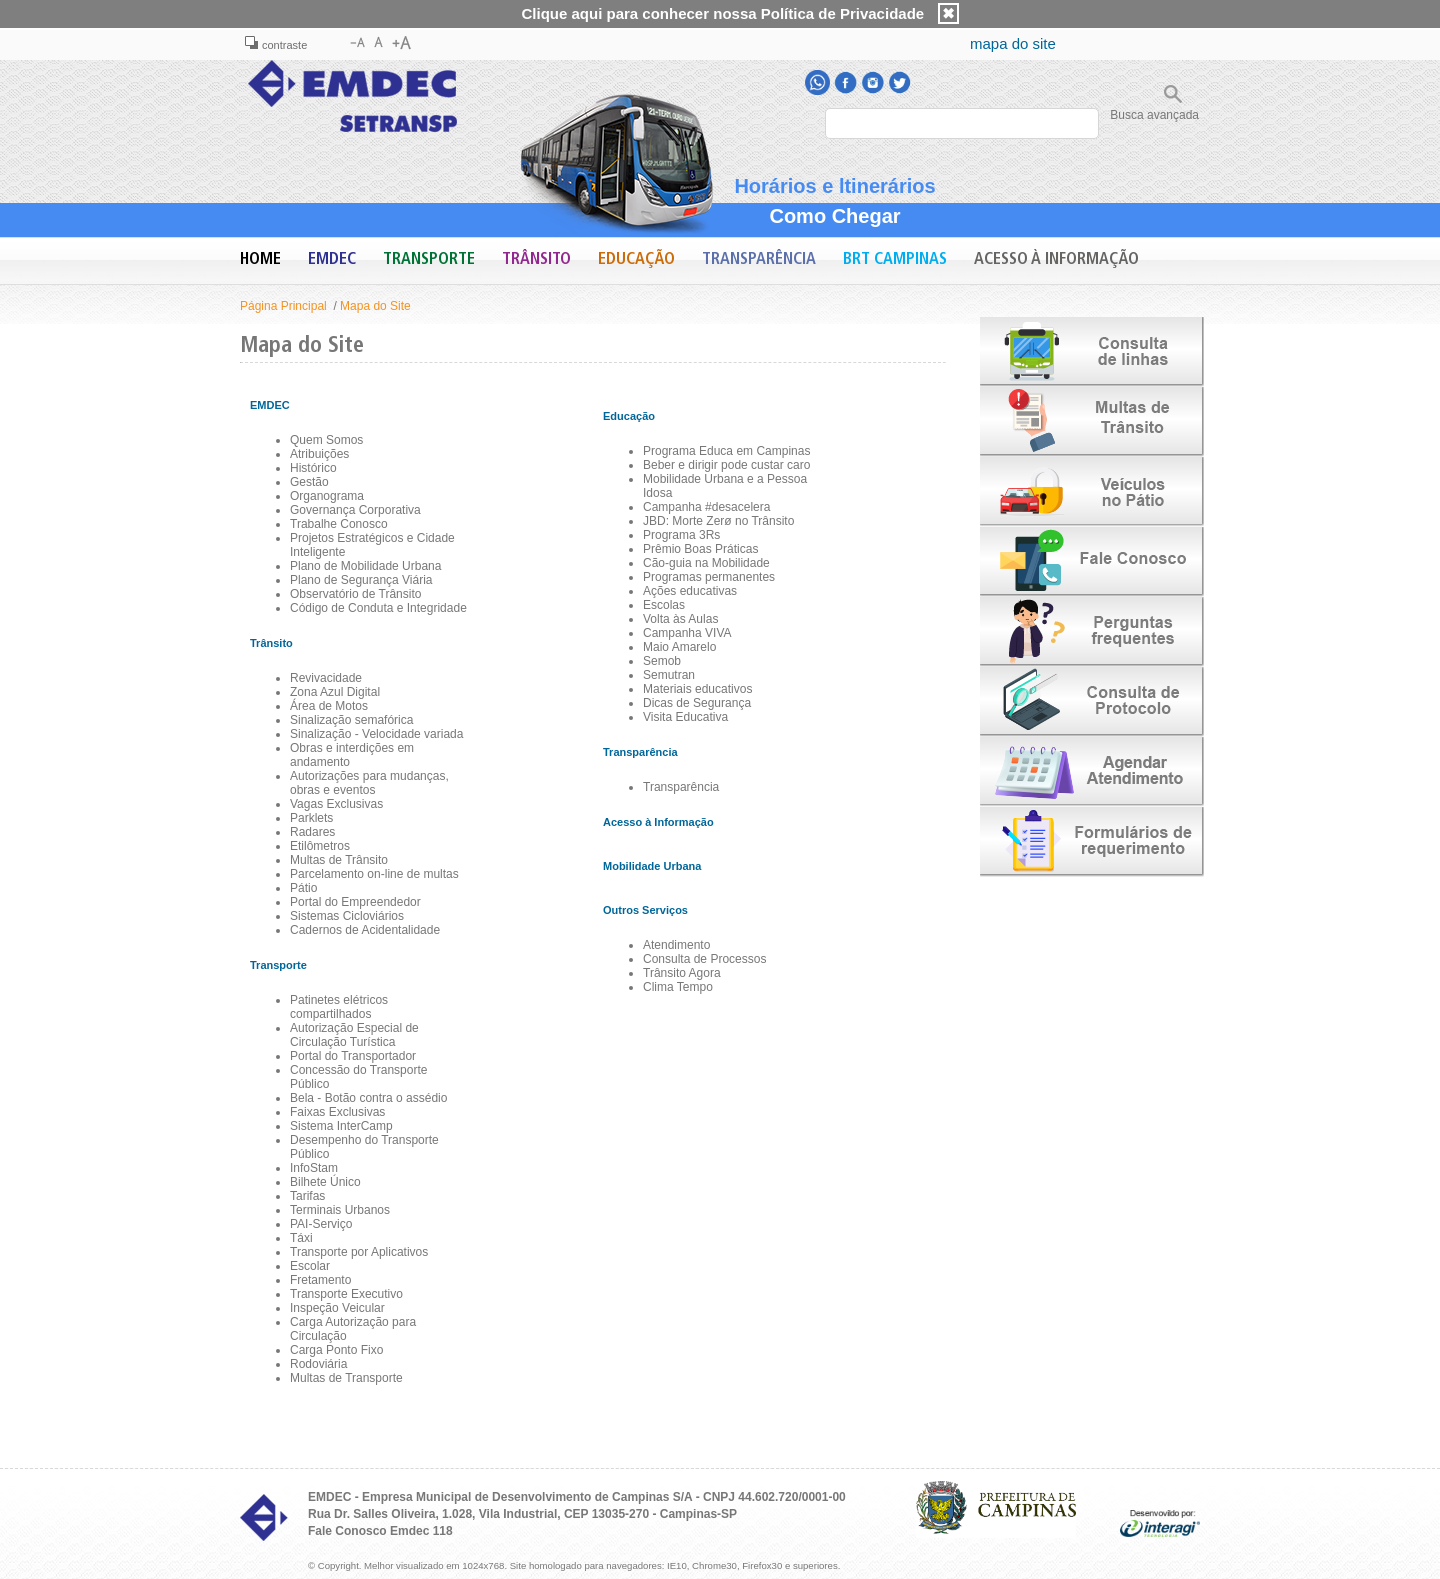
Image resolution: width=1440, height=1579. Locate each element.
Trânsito (536, 260)
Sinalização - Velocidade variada (376, 734)
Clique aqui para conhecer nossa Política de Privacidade (723, 13)
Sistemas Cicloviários (347, 916)
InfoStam (314, 1168)
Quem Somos (326, 440)
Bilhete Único (325, 1182)
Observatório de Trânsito (355, 594)
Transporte (429, 260)
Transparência (759, 260)
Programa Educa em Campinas (726, 451)
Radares (312, 832)
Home (260, 260)
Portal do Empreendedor (355, 902)
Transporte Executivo (346, 1294)
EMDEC (332, 260)
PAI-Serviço (321, 1224)
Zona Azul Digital (335, 692)
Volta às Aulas (680, 619)
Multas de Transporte (346, 1378)
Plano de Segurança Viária (361, 580)
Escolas (664, 605)
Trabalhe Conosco (339, 524)
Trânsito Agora (682, 973)
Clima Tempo (678, 987)
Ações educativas (690, 591)
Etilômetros (320, 846)
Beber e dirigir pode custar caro (726, 465)
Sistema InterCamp (341, 1126)
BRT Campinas (895, 260)
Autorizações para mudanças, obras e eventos (369, 783)
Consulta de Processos (704, 959)
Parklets (311, 818)
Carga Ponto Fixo (336, 1350)
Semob (662, 661)
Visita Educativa (685, 717)
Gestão (309, 482)
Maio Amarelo (679, 647)
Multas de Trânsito (339, 860)
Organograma (327, 496)
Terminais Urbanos (340, 1210)
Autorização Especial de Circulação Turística (354, 1035)
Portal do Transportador (353, 1056)
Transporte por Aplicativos (359, 1252)
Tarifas (307, 1196)
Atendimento (676, 945)
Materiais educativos (697, 689)
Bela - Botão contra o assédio (368, 1098)
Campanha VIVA (687, 633)
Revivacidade (326, 678)
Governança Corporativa (355, 510)
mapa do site (1013, 43)
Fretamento (320, 1280)
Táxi (301, 1238)
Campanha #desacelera (706, 507)
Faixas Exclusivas (337, 1112)
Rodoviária (318, 1364)
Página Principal (283, 306)
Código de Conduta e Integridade (378, 608)
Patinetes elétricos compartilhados (339, 1007)
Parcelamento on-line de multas (374, 874)
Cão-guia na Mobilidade (706, 563)
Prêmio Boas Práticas (700, 549)
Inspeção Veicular (337, 1308)
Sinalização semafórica (351, 720)
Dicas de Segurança (697, 703)
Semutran (669, 675)
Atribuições (319, 454)
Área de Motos (329, 706)
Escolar (310, 1266)
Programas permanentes (709, 577)
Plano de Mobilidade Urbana (365, 566)
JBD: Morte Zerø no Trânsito (718, 521)
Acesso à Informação (1056, 260)
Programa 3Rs (681, 535)
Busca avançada (1154, 115)
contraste (276, 45)
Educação (636, 260)
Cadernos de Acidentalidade (365, 930)
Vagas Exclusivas (336, 804)
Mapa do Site (375, 306)
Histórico (313, 468)
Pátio (303, 888)
